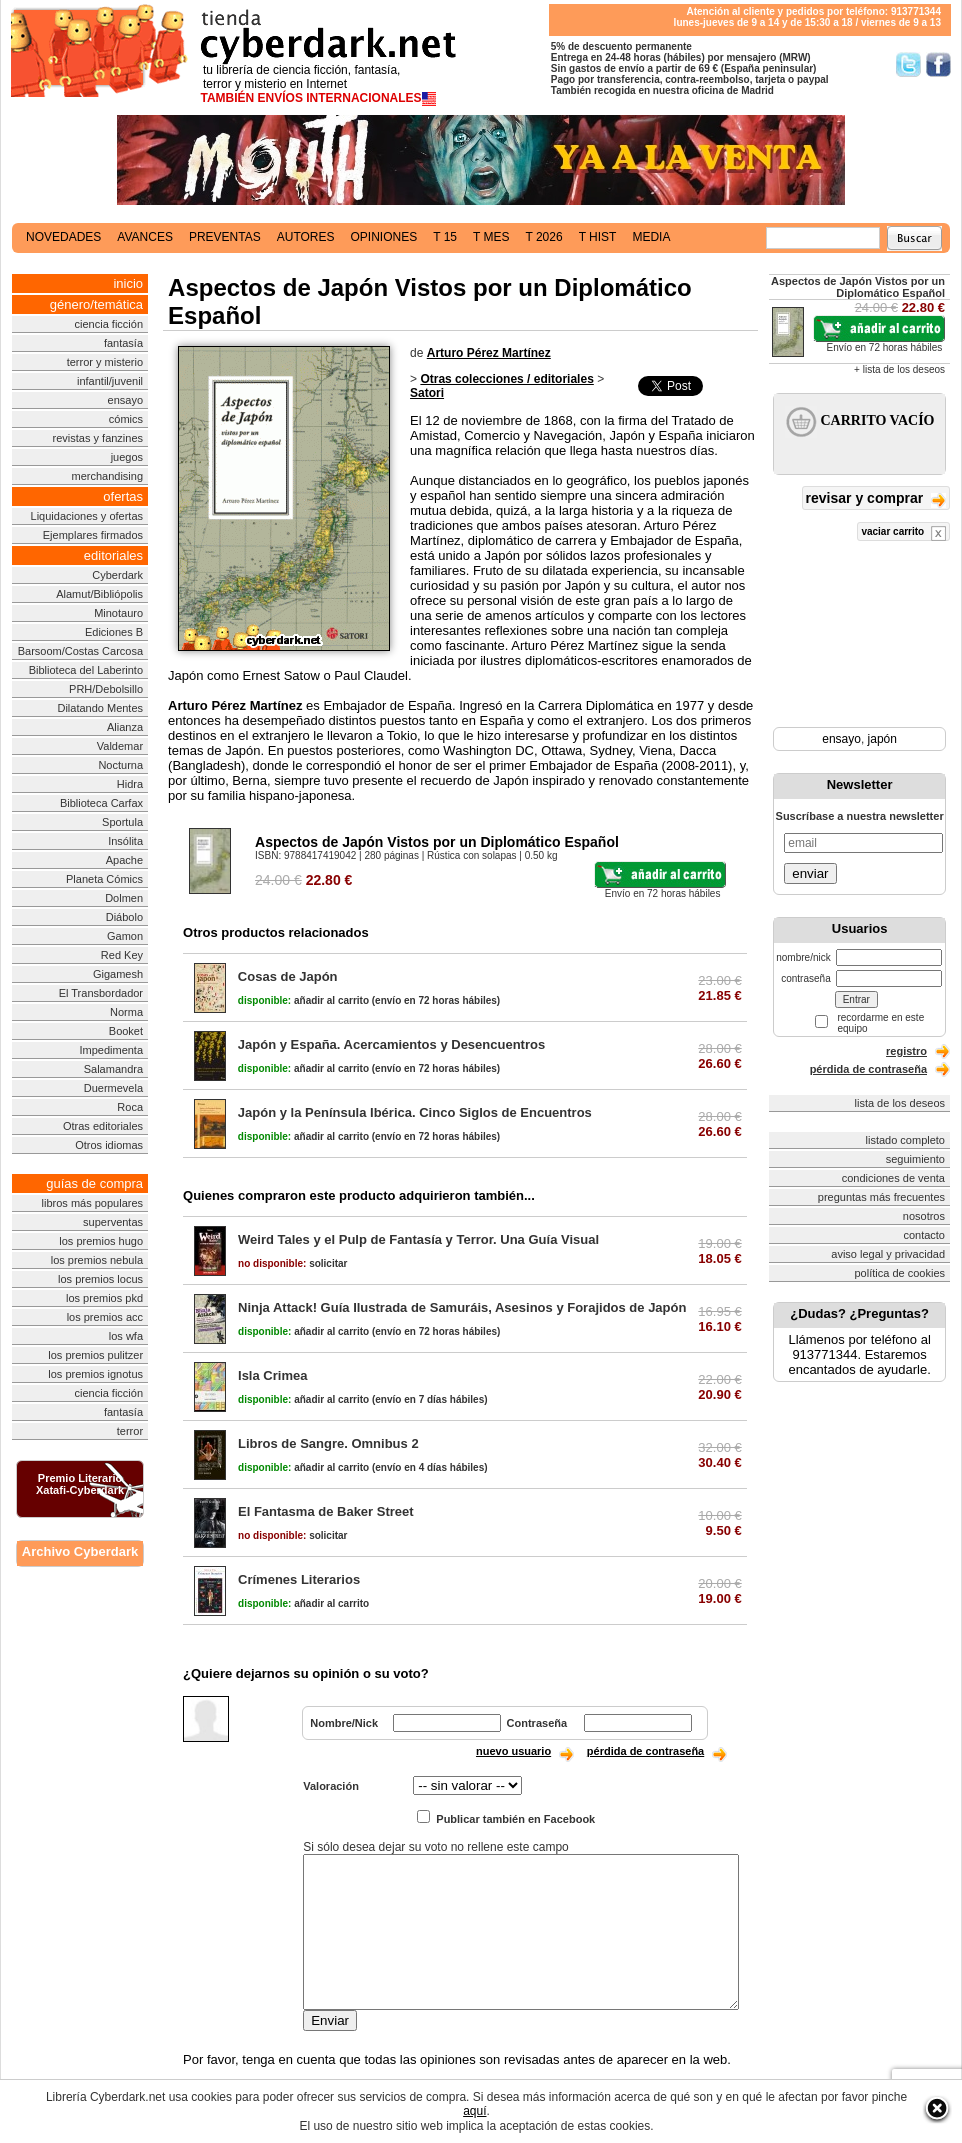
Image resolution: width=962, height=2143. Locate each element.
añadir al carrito (303, 1000)
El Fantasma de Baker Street (326, 1511)
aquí (474, 2111)
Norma (126, 1012)
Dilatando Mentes (100, 708)
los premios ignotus (95, 1374)
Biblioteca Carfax (101, 803)
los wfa (126, 1336)
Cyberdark (117, 575)
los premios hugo (101, 1241)
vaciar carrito (903, 533)
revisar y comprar (876, 499)
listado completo (906, 1140)
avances (145, 237)
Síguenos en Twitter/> (908, 64)
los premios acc (105, 1317)
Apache (124, 860)
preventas (225, 237)
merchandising (108, 476)
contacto (924, 1235)
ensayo (125, 400)
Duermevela (113, 1088)
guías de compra (94, 1183)
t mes (491, 237)
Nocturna (120, 765)
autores (306, 237)
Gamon (125, 936)
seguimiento (915, 1159)
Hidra (130, 784)
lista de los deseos (900, 1103)
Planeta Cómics (104, 879)
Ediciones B (114, 632)
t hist (598, 237)
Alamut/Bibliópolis (99, 594)
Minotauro (118, 613)
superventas (113, 1222)
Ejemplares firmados (93, 535)
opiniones (384, 237)
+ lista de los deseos (899, 369)
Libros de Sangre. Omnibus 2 (328, 1443)
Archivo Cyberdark (80, 1551)
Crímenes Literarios (299, 1579)
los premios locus (100, 1279)
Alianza (125, 727)
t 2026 (543, 237)
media (651, 237)
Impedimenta (111, 1050)
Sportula (122, 822)
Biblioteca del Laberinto (86, 670)
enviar (810, 873)
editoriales (113, 555)
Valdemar (120, 746)
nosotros (924, 1216)
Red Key (122, 955)
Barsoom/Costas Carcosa (80, 651)
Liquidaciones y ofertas (87, 516)
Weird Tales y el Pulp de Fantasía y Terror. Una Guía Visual (418, 1239)
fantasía (123, 343)
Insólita (125, 841)
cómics (126, 419)
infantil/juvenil (110, 381)
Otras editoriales (103, 1126)
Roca (130, 1107)
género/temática (96, 304)
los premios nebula (97, 1260)
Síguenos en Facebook (938, 64)
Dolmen (124, 898)
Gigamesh (118, 974)
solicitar (292, 1263)
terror (130, 1431)
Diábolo (124, 917)
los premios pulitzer (95, 1355)
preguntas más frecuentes (881, 1197)
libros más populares (93, 1203)
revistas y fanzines (98, 438)
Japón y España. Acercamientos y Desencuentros (391, 1044)
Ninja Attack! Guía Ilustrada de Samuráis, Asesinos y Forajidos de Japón (462, 1307)
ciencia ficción (109, 324)
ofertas (123, 496)
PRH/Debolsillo (106, 689)
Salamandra (113, 1069)
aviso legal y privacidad (888, 1254)
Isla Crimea (272, 1375)
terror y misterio (105, 362)
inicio (128, 283)
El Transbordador (101, 993)
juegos (127, 457)
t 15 (445, 237)
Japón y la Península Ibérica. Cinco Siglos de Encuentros (415, 1112)
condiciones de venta (893, 1178)
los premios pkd (104, 1298)
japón (882, 739)
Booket (126, 1031)
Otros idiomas (109, 1145)
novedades (63, 237)
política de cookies (900, 1273)
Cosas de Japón (288, 976)
